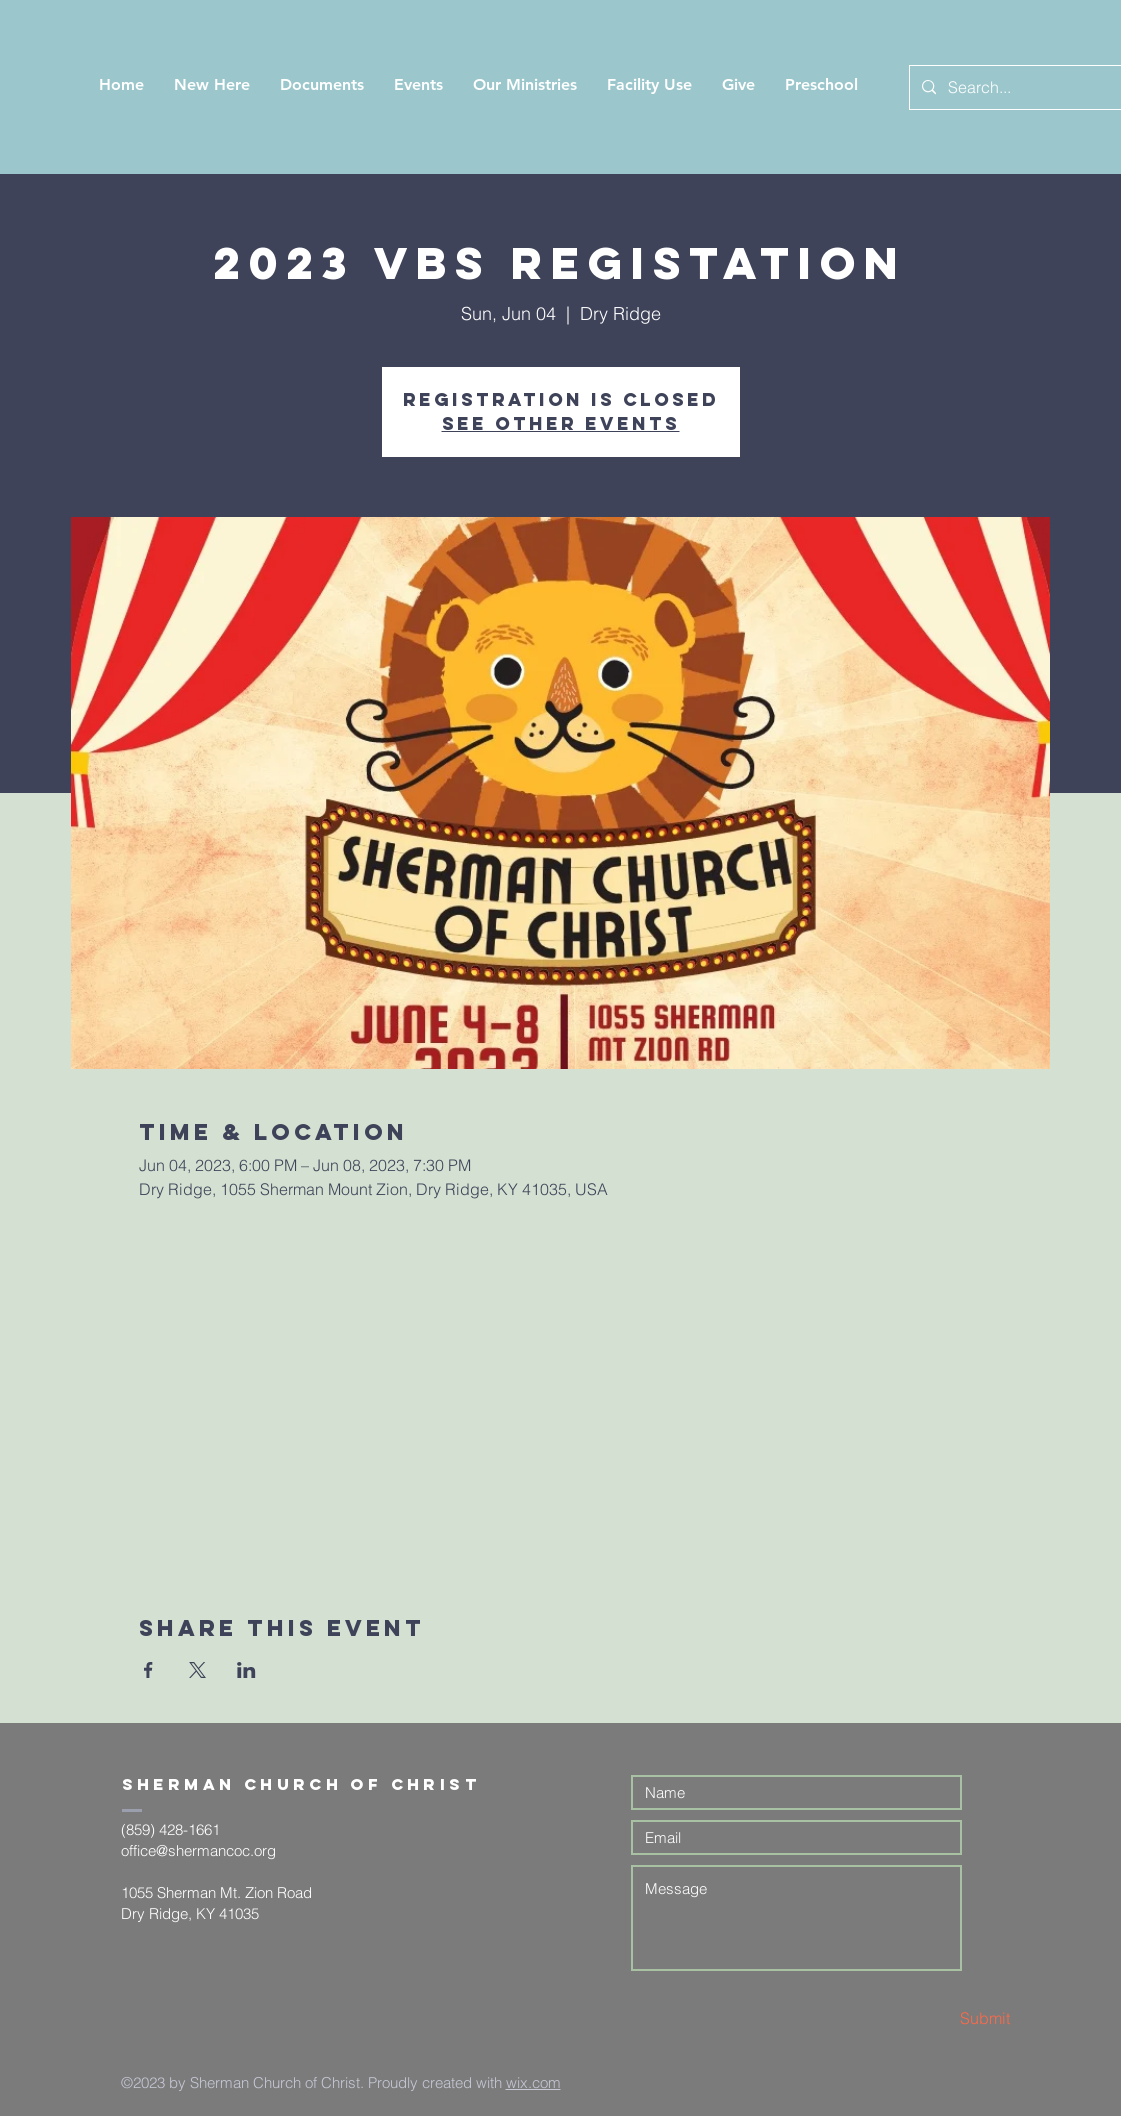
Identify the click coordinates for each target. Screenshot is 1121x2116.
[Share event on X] (197, 1670)
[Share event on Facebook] (148, 1670)
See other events (561, 423)
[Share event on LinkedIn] (246, 1670)
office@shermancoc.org (198, 1850)
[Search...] (1019, 87)
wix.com (533, 2082)
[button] (212, 84)
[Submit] (939, 2018)
